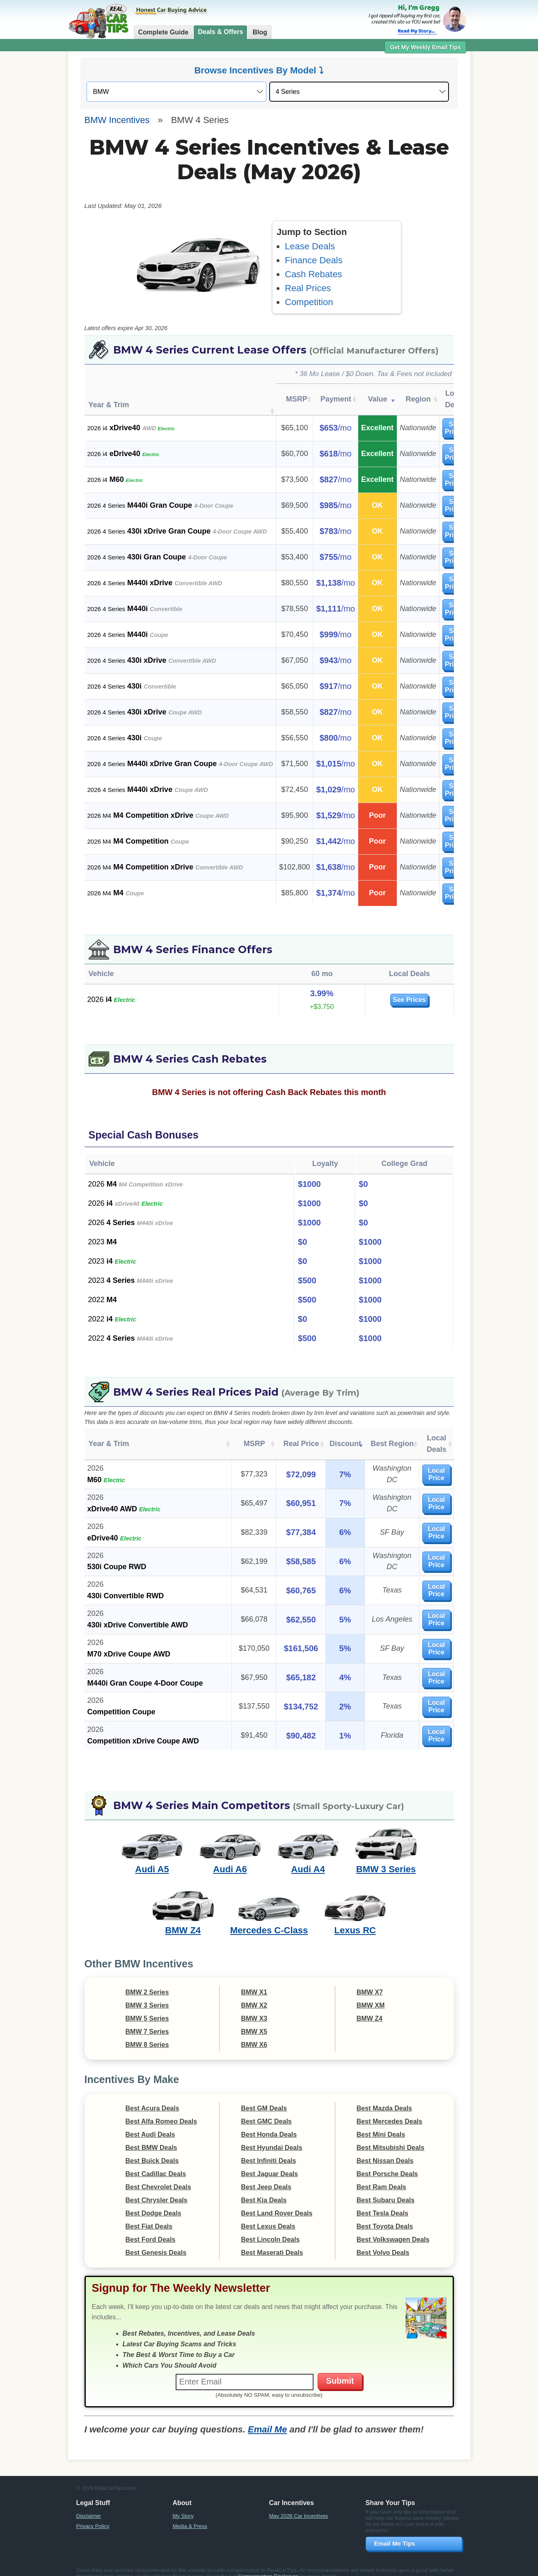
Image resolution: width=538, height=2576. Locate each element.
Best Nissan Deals (385, 2149)
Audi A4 (308, 1858)
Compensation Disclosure (268, 2565)
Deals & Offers (220, 31)
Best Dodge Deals (153, 2201)
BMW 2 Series (147, 1980)
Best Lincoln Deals (270, 2228)
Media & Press (190, 2515)
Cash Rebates (313, 274)
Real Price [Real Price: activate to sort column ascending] (282, 1438)
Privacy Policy (93, 2515)
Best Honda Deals (269, 2123)
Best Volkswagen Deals (393, 2228)
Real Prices (308, 288)
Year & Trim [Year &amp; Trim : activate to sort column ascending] (109, 405)
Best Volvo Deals (383, 2241)
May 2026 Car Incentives (298, 2504)
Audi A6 (230, 1858)
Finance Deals (314, 260)
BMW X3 (254, 2006)
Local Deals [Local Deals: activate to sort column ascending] (428, 1438)
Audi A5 (152, 1858)
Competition (309, 302)
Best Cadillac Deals (156, 2162)
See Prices (389, 999)
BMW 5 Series (147, 2006)
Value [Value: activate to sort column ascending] (377, 399)
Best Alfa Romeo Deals (161, 2109)
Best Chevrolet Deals (158, 2175)
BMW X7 (370, 1980)
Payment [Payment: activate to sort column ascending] (336, 399)
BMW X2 (254, 1993)
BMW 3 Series (386, 1858)
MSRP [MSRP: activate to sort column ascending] (296, 399)
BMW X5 (254, 2020)
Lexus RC (355, 1919)
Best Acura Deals (152, 2096)
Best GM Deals (264, 2096)
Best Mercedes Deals (389, 2109)
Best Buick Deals (152, 2149)
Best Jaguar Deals (269, 2162)
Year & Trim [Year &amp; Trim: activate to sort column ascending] (109, 1438)
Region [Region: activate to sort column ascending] (418, 399)
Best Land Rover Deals (276, 2201)
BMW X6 (254, 2033)
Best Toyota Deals (385, 2214)
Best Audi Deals (150, 2123)
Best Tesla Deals (382, 2201)
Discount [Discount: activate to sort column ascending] (322, 1438)
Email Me (267, 2418)
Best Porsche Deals (387, 2162)
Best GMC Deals (266, 2109)
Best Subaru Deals (385, 2188)
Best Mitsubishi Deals (390, 2136)
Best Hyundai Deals (271, 2136)
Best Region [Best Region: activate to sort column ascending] (371, 1438)
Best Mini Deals (381, 2123)
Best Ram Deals (381, 2175)
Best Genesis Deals (156, 2241)
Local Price (428, 1462)
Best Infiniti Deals (268, 2149)
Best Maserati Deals (272, 2241)
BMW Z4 (183, 1919)
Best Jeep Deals (266, 2175)
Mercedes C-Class (269, 1919)
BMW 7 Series (147, 2020)
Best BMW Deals (151, 2136)
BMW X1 (254, 1980)
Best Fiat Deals (149, 2214)
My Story (183, 2504)
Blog (259, 32)
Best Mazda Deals (384, 2096)
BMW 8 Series (147, 2033)
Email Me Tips (394, 2531)
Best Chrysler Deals (157, 2188)
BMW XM (371, 1993)
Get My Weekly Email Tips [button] (425, 47)
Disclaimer (88, 2504)
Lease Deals (310, 246)
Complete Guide (163, 32)
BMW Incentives (117, 120)
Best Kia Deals (263, 2188)
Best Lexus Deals (268, 2214)
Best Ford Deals (151, 2228)
